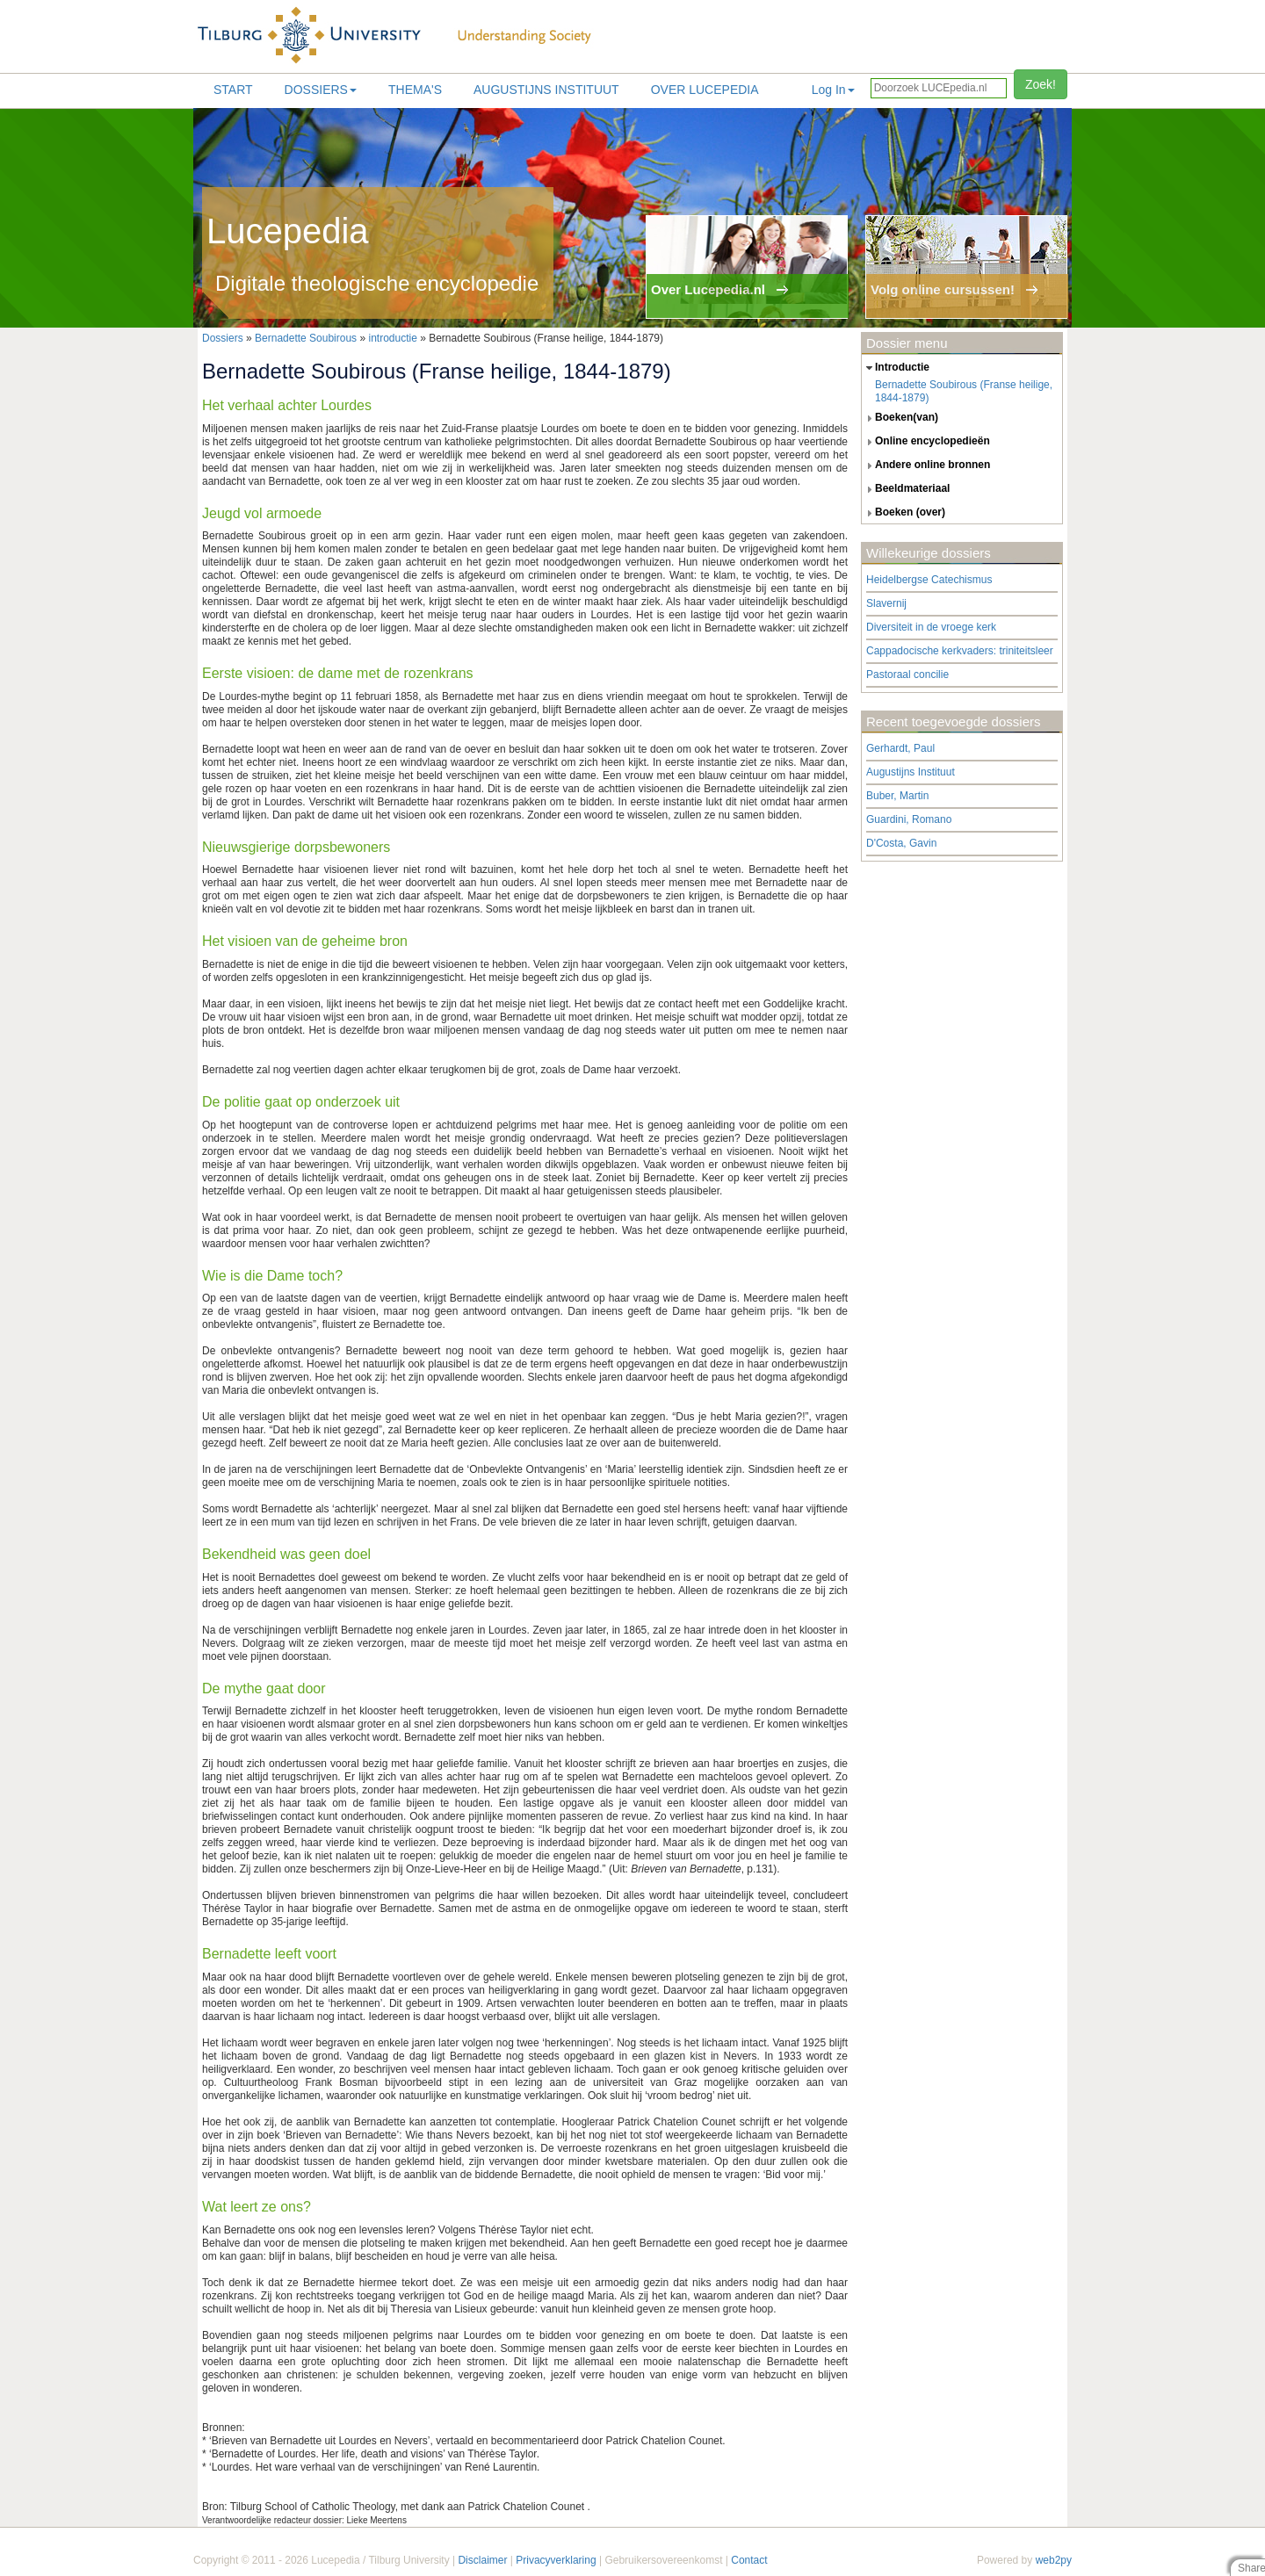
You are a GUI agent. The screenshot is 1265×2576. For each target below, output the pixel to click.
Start (233, 90)
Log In (833, 90)
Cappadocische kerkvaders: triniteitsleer (959, 651)
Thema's (415, 90)
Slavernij (886, 603)
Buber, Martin (897, 796)
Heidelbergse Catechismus (929, 580)
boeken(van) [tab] (900, 418)
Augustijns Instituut (546, 90)
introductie (392, 338)
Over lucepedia (705, 90)
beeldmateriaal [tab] (906, 489)
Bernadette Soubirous (306, 338)
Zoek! (1040, 84)
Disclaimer (482, 2560)
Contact (749, 2560)
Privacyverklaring (556, 2560)
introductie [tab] (895, 368)
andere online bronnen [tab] (926, 465)
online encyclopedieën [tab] (926, 442)
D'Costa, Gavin (901, 843)
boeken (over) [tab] (903, 513)
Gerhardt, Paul (900, 748)
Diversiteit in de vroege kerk (931, 627)
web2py (1054, 2560)
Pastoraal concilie (907, 674)
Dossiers (321, 90)
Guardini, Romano (908, 819)
